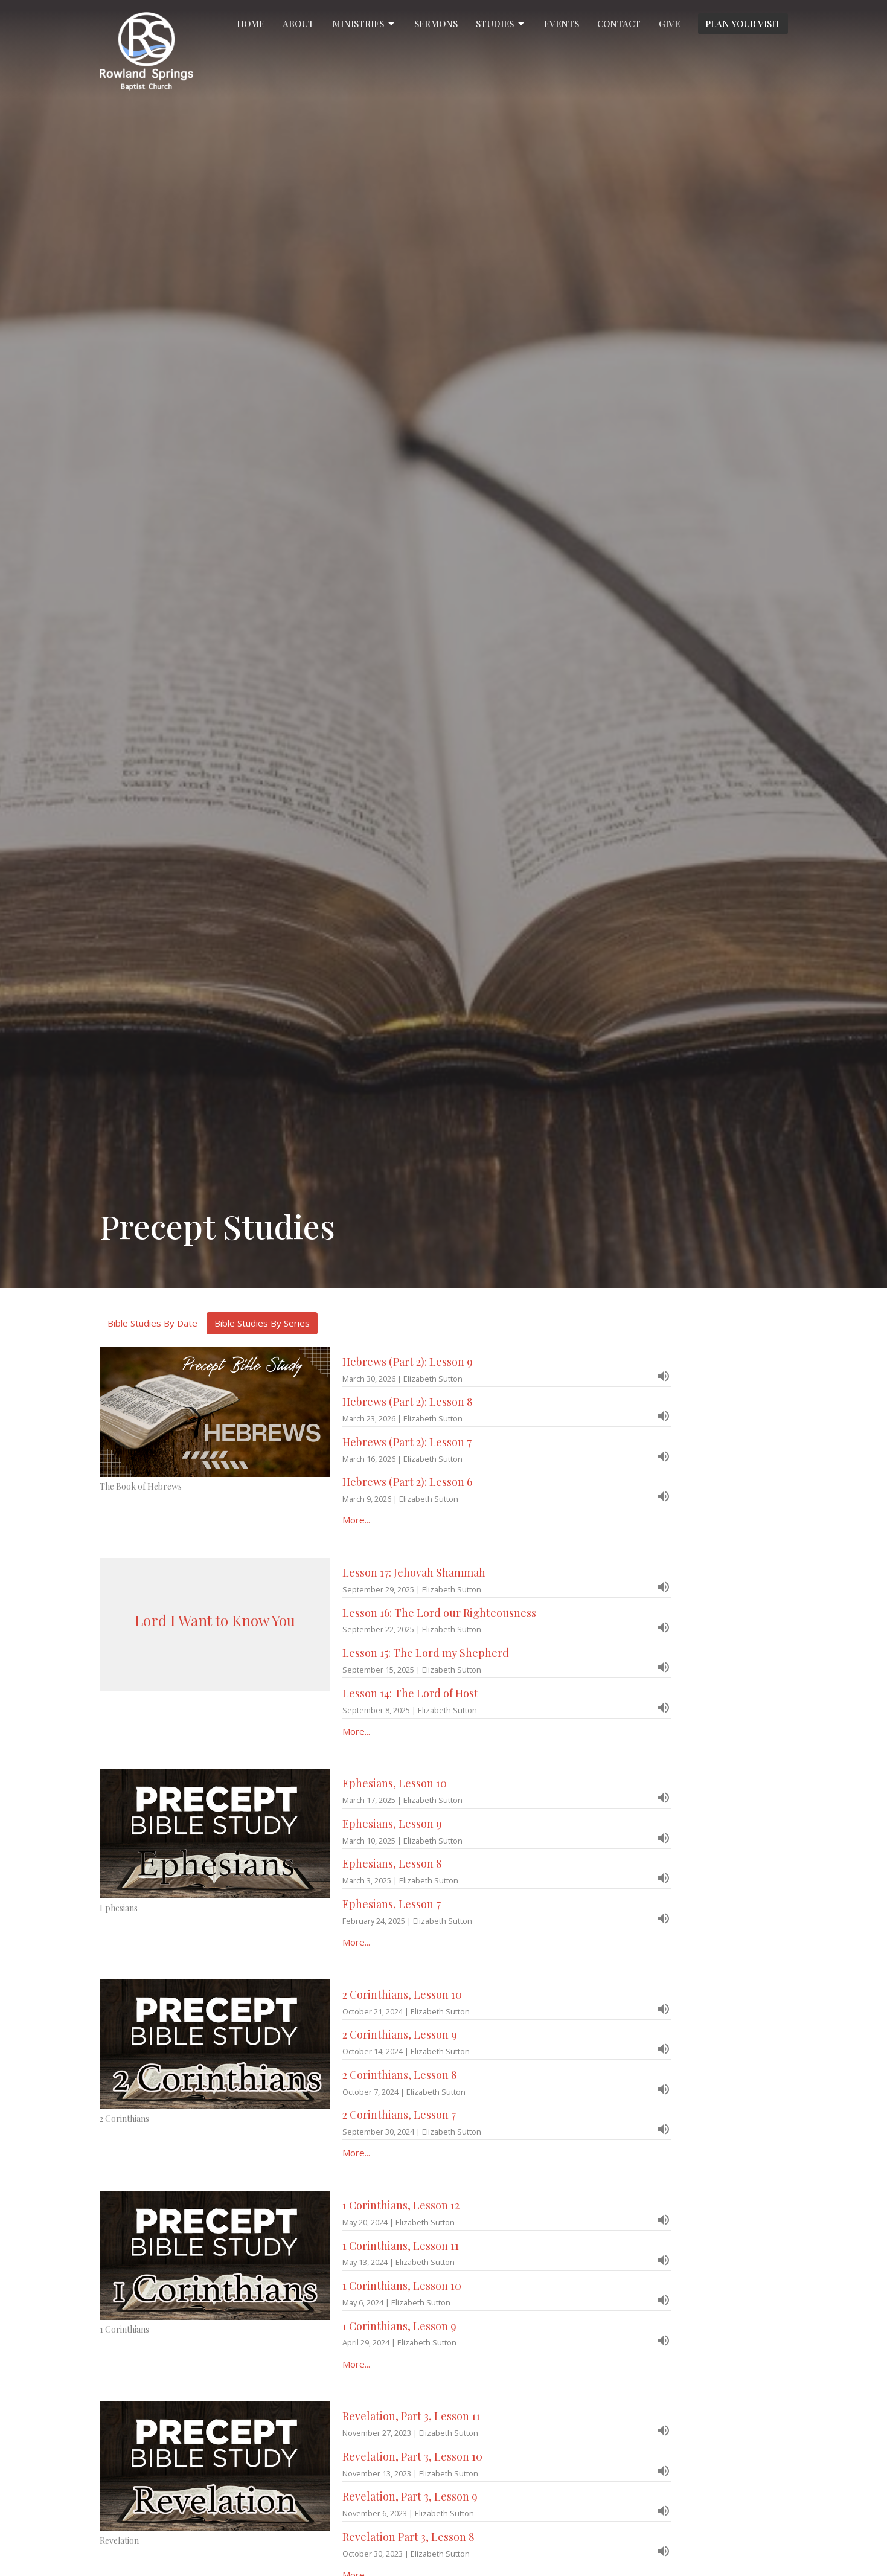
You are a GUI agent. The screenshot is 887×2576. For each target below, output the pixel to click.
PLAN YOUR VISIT (743, 24)
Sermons (436, 24)
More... (356, 1520)
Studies (501, 24)
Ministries (364, 24)
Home (250, 24)
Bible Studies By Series (262, 1323)
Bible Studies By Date (152, 1323)
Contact (619, 24)
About (298, 24)
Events (561, 24)
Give (669, 24)
